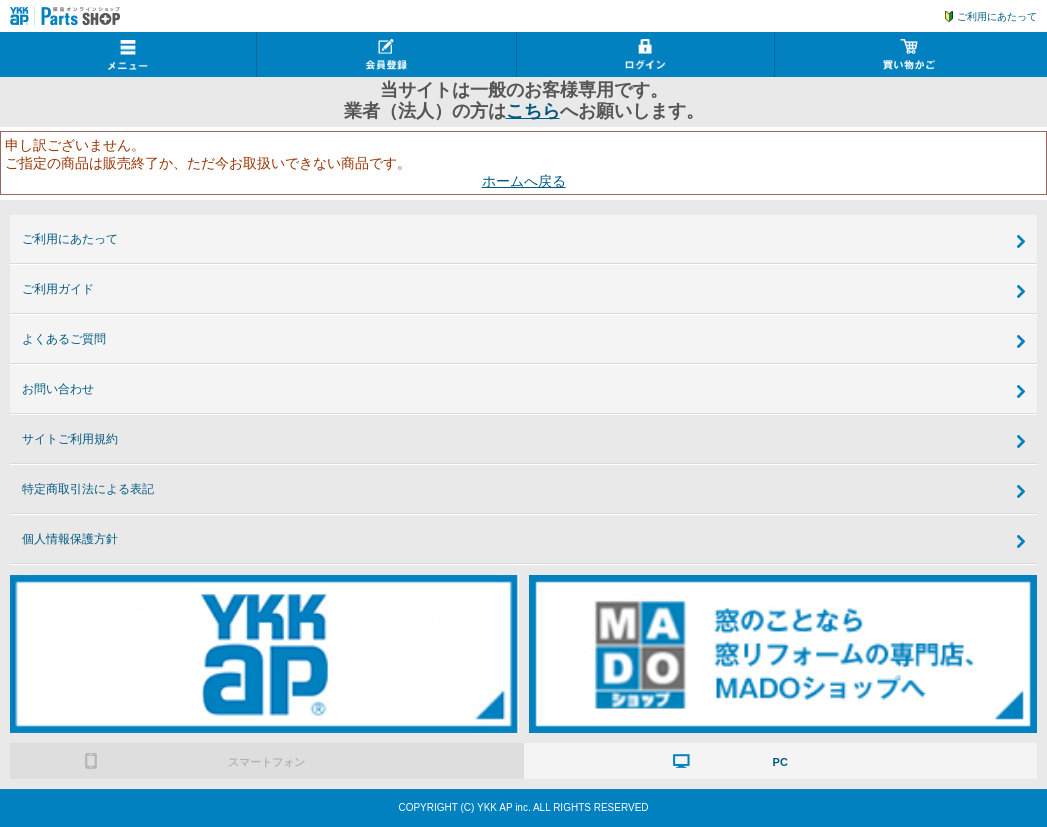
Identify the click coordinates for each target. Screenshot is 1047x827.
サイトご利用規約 (70, 439)
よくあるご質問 (64, 339)
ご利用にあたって (997, 16)
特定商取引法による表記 (88, 489)
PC (780, 762)
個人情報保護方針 (70, 539)
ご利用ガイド (58, 289)
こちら (533, 111)
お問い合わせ (58, 389)
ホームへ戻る (524, 181)
